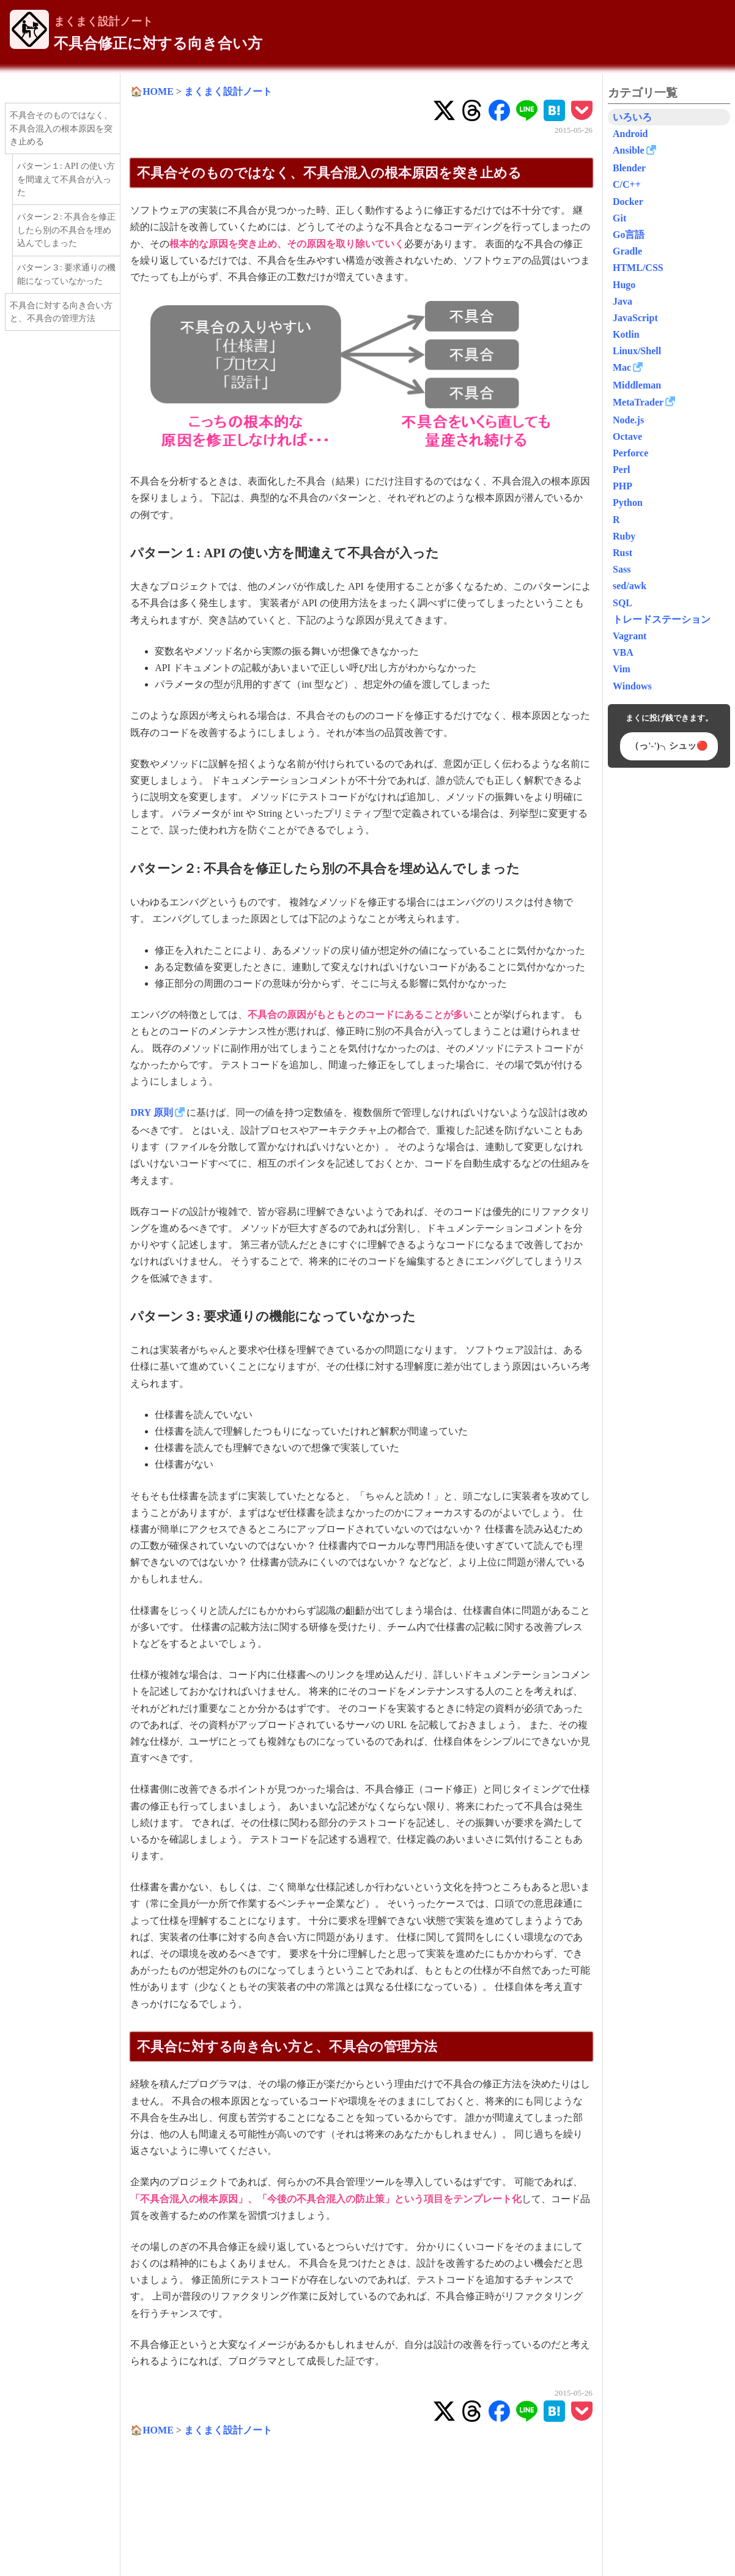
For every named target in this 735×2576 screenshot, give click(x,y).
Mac (622, 367)
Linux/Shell (637, 351)
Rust (622, 552)
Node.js (628, 420)
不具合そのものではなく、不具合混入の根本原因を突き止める (61, 128)
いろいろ (632, 117)
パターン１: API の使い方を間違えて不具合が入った (66, 179)
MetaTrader (638, 402)
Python (628, 502)
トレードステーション (662, 619)
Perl (621, 469)
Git (619, 218)
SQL (622, 603)
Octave (627, 436)
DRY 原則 (151, 1112)
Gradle (627, 251)
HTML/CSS (638, 267)
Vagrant (629, 636)
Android (630, 133)
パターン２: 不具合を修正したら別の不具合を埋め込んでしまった (66, 230)
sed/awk (629, 586)
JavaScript (635, 318)
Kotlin (626, 334)
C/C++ (627, 184)
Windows (632, 686)
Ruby (624, 536)
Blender (629, 168)
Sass (621, 569)
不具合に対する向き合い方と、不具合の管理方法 (61, 312)
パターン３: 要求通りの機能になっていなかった (66, 274)
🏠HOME (152, 91)
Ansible (629, 150)
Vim (621, 669)
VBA (623, 652)
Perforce (630, 453)
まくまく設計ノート (103, 21)
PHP (622, 486)
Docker (628, 201)
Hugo (624, 285)
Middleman (637, 385)
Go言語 (629, 234)
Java (622, 301)
